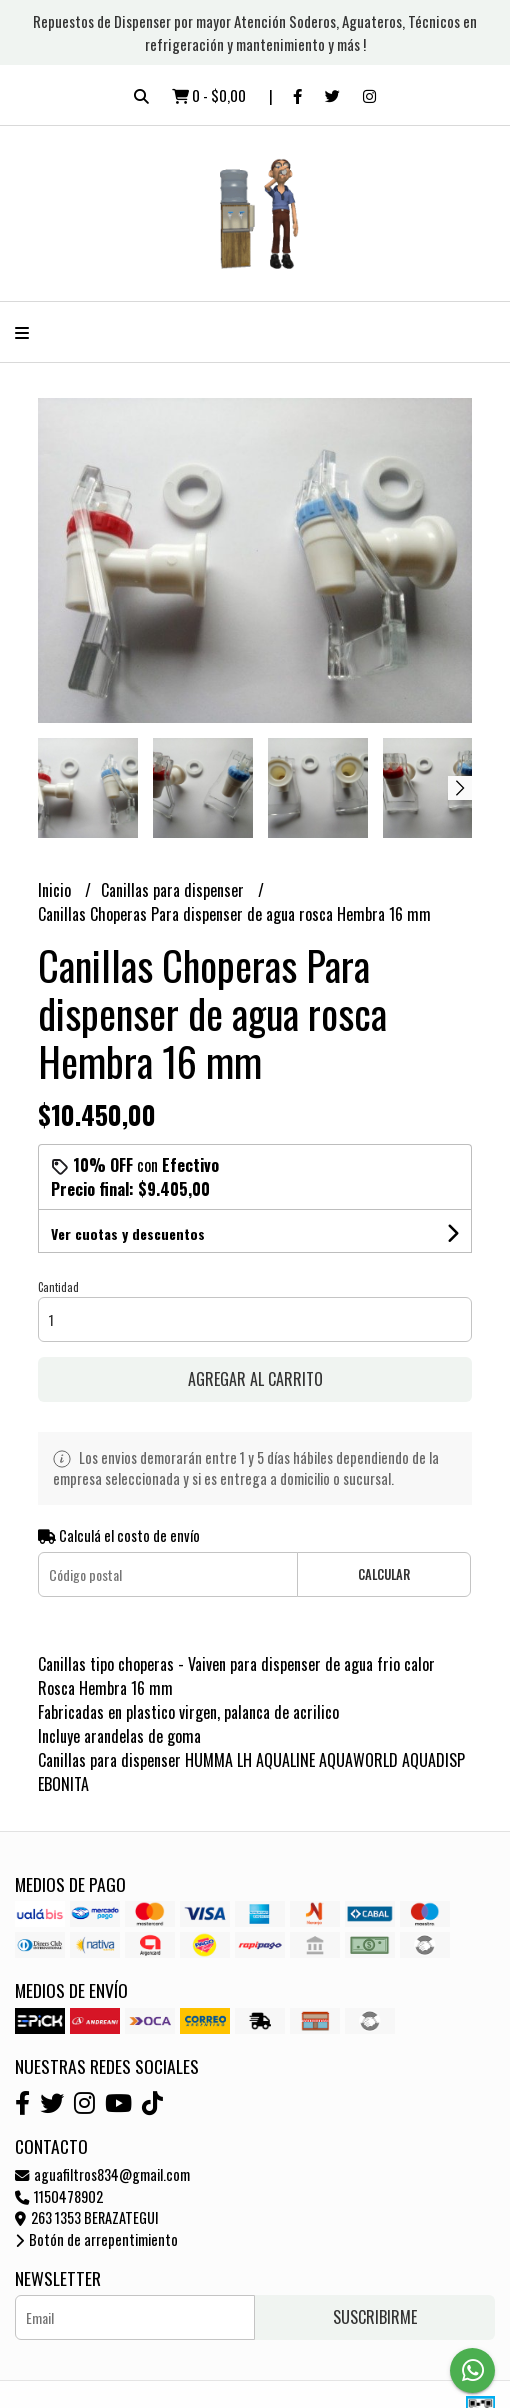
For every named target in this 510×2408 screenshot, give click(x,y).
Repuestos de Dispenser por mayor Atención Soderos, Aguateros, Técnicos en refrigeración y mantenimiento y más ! (255, 32)
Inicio (56, 890)
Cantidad (58, 1287)
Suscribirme (375, 2317)
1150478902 (59, 2196)
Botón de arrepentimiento (96, 2239)
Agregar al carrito (255, 1379)
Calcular (384, 1574)
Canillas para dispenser (174, 890)
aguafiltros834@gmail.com (102, 2174)
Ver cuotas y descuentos (128, 1233)
